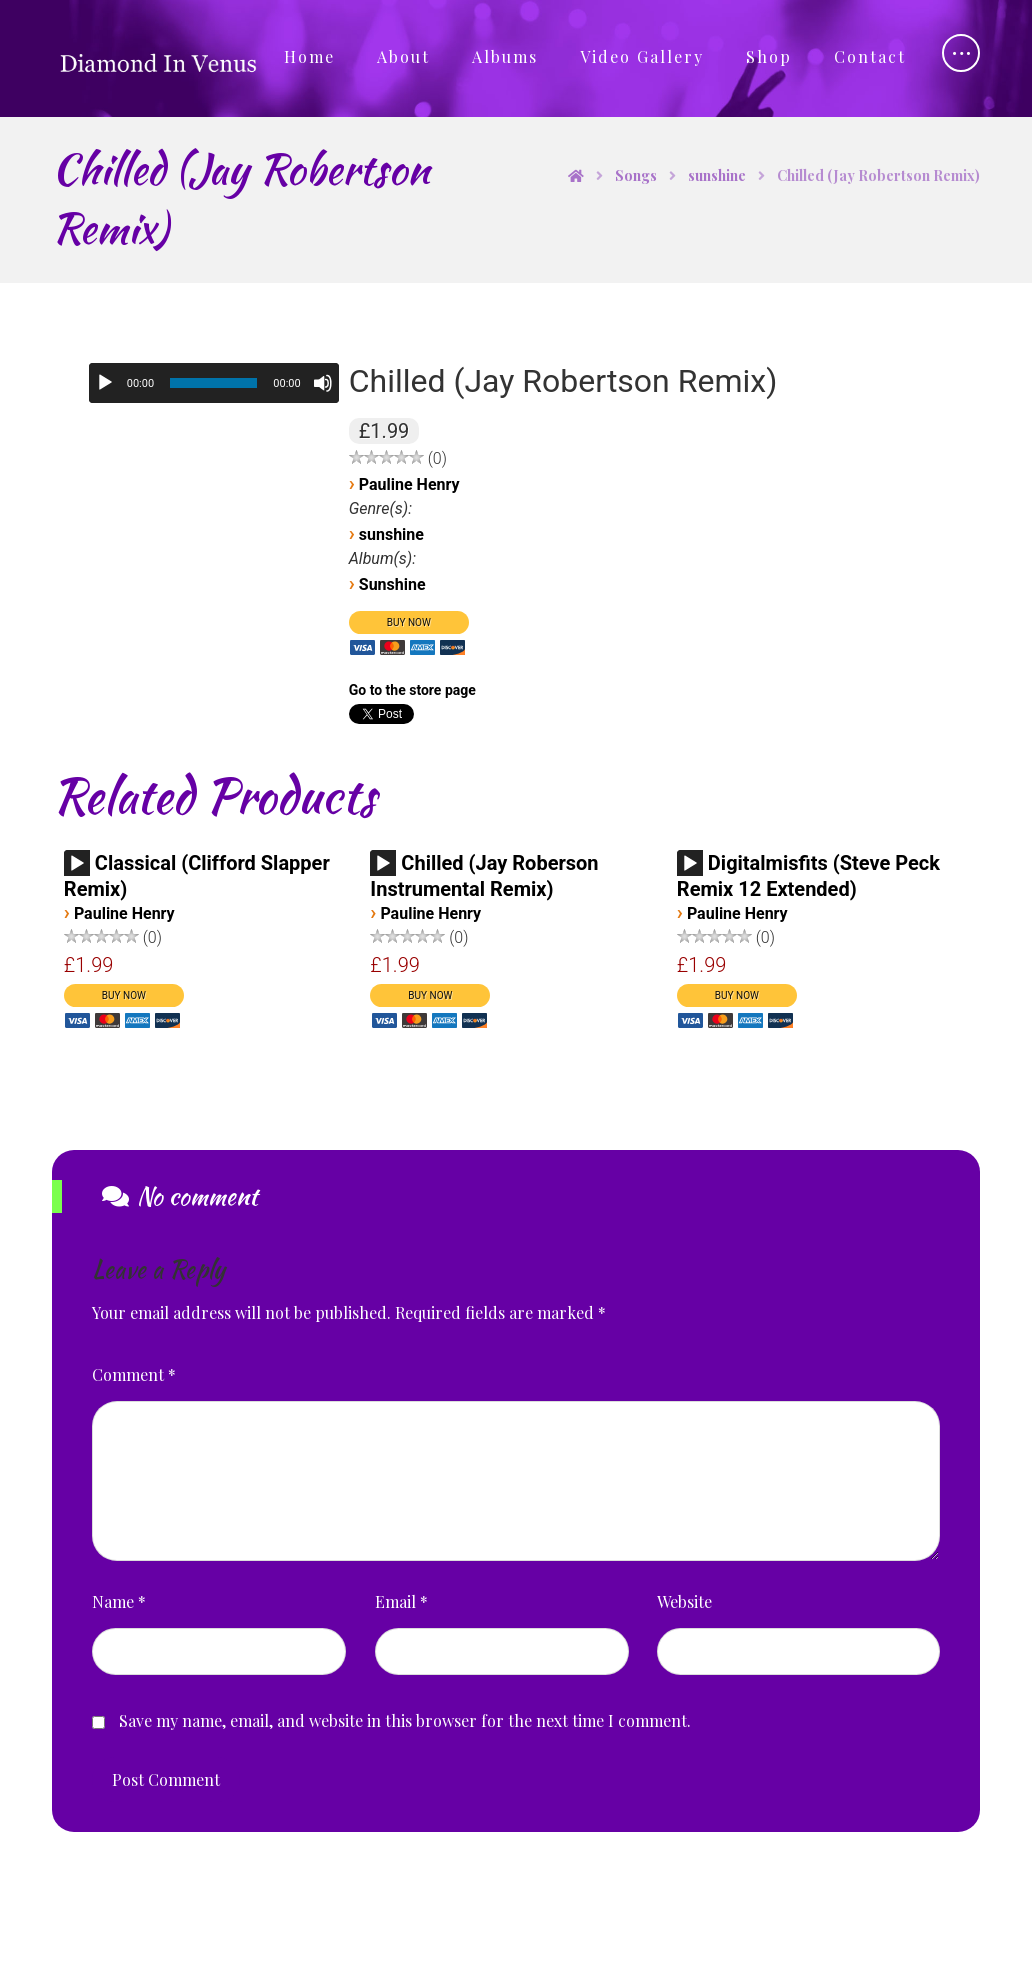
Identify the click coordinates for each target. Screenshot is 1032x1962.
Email (401, 1601)
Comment (134, 1374)
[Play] (105, 383)
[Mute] (323, 383)
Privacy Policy (649, 1923)
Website (684, 1601)
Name (119, 1601)
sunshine (391, 534)
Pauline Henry (409, 484)
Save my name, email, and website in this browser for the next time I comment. (405, 1720)
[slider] (213, 383)
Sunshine (392, 584)
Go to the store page (412, 690)
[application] (214, 383)
